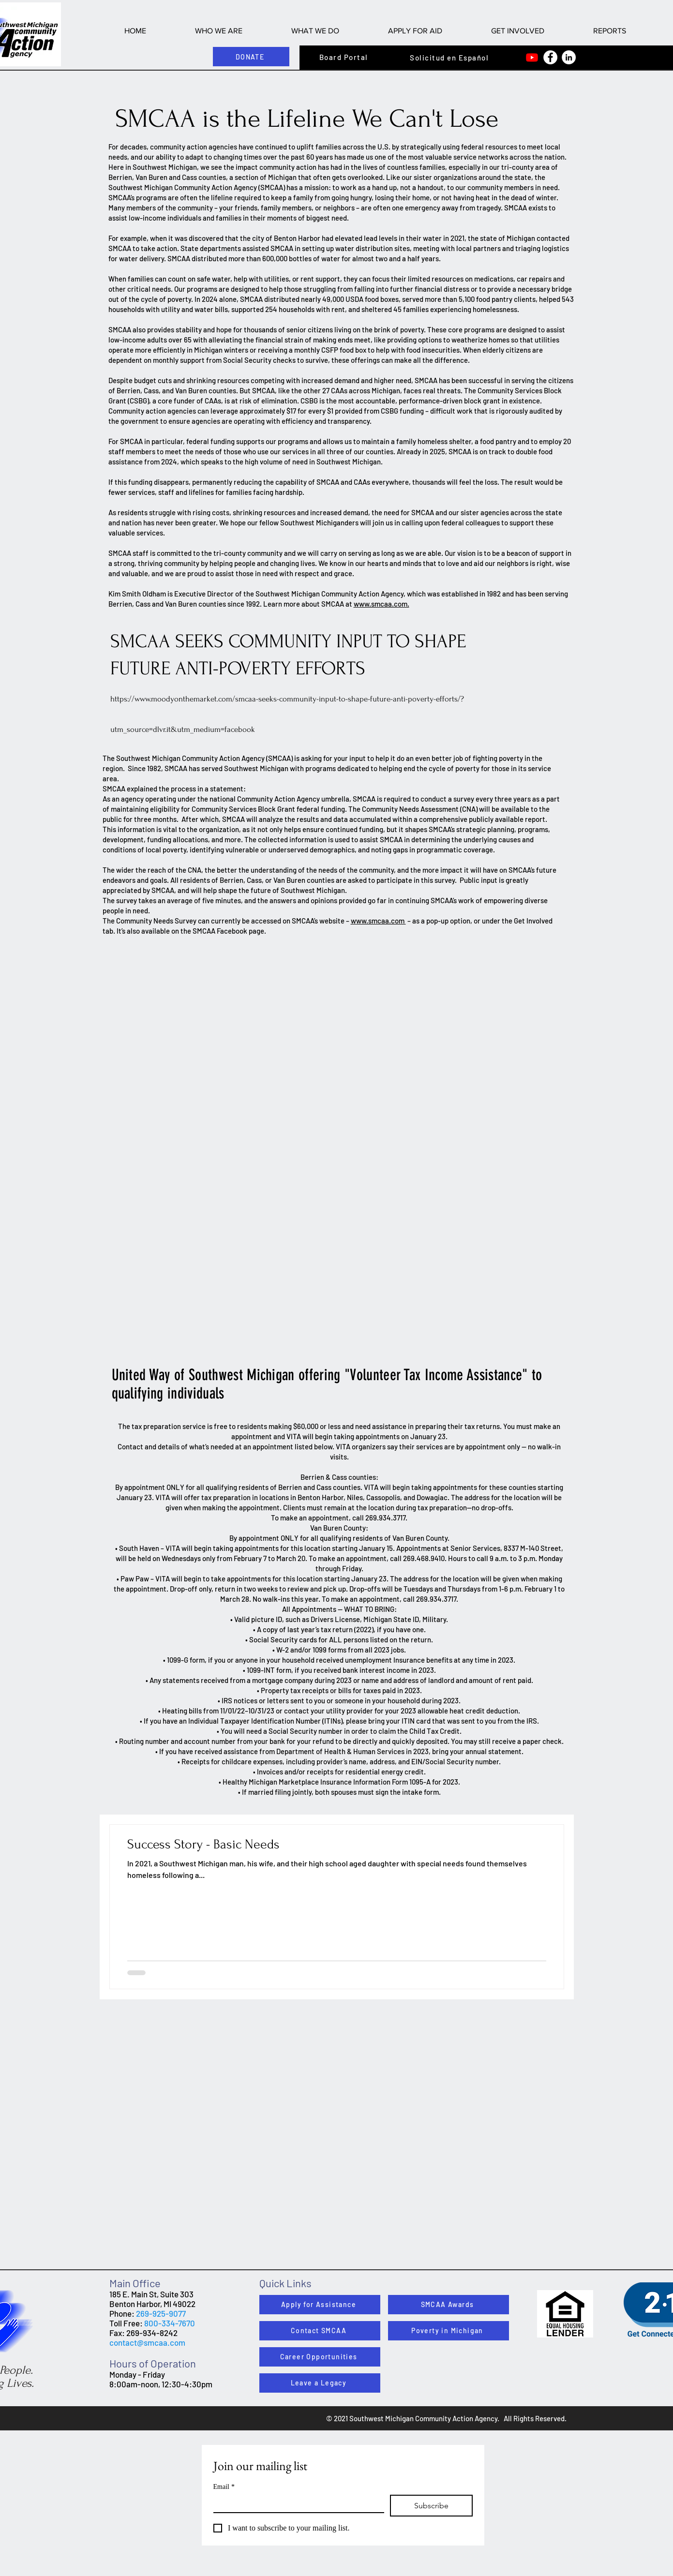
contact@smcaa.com (147, 2342)
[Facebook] (550, 57)
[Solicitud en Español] (450, 57)
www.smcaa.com (378, 920)
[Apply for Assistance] (319, 2304)
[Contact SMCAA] (319, 2330)
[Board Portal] (345, 57)
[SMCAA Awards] (448, 2304)
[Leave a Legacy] (319, 2383)
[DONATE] (251, 56)
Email (224, 2487)
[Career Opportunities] (319, 2357)
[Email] (295, 2503)
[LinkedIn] (569, 57)
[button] (219, 31)
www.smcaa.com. (381, 603)
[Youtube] (532, 57)
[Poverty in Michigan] (448, 2330)
